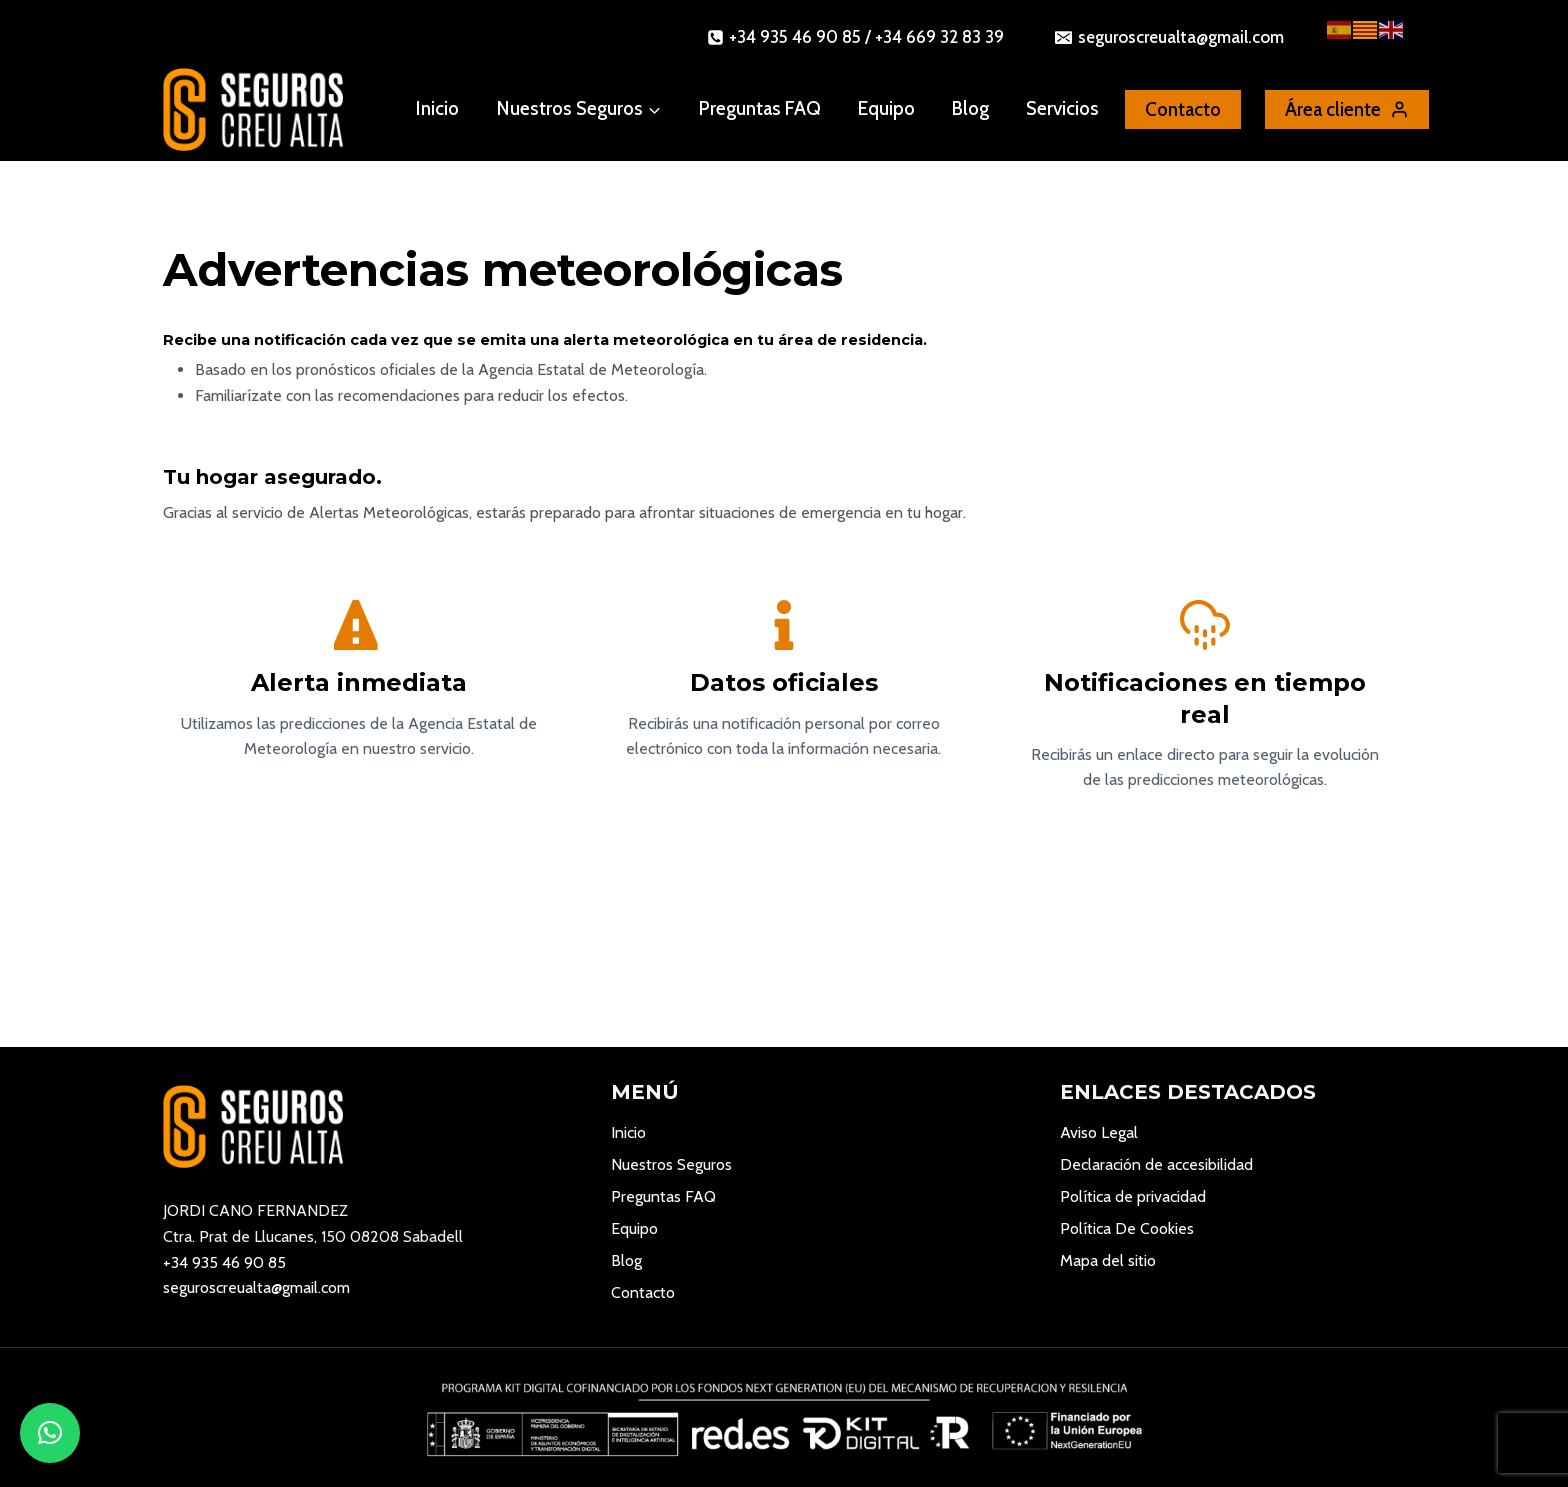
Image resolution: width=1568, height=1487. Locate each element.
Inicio (437, 108)
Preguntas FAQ (760, 108)
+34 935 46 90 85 (224, 1262)
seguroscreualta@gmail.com (256, 1287)
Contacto (643, 1292)
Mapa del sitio (1108, 1260)
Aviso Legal (1099, 1132)
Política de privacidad (1133, 1196)
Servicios (1062, 108)
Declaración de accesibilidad (1156, 1164)
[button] (50, 1433)
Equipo (886, 108)
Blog (970, 108)
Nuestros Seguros (671, 1164)
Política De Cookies (1127, 1228)
